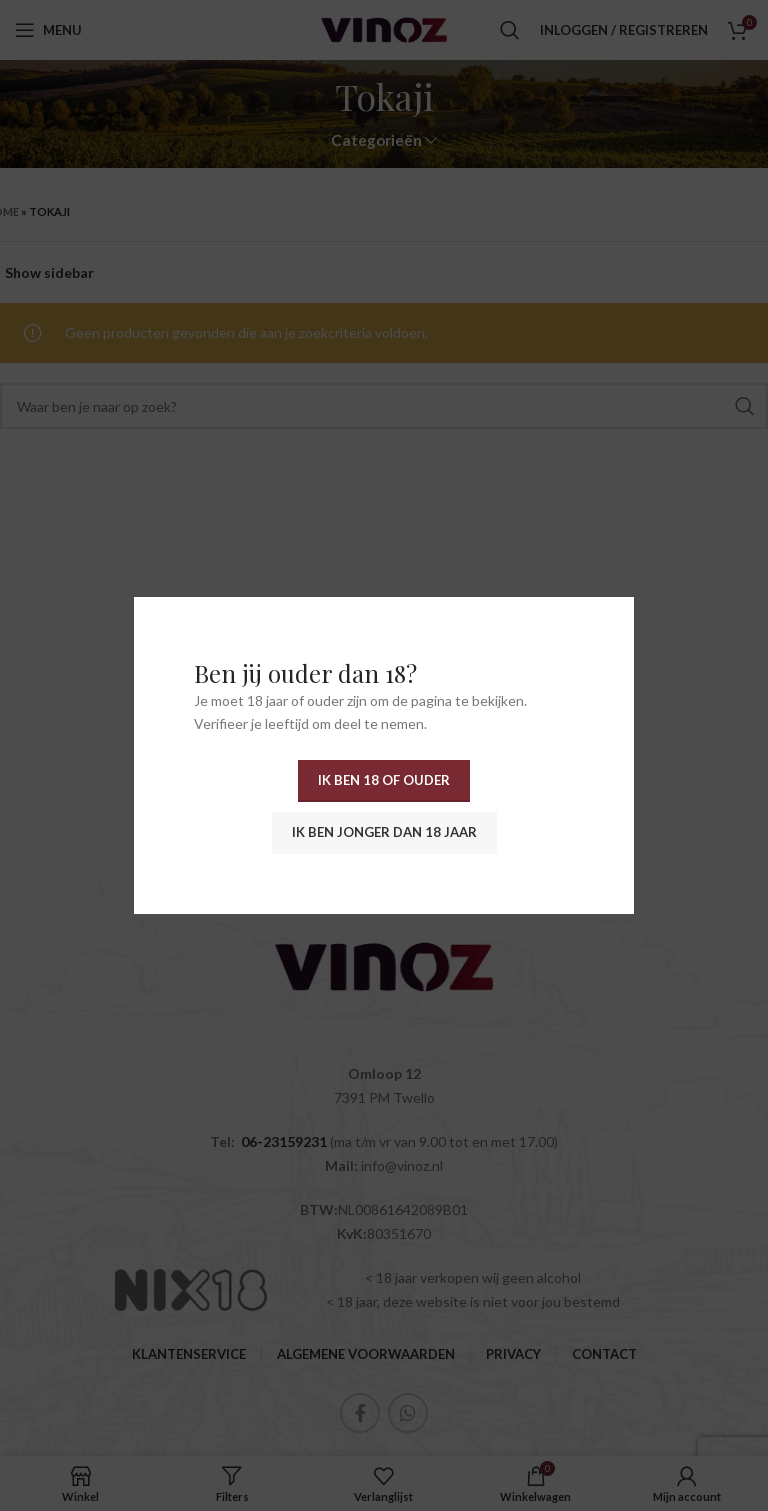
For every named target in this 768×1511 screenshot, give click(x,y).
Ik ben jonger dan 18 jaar (384, 832)
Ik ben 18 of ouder (384, 780)
